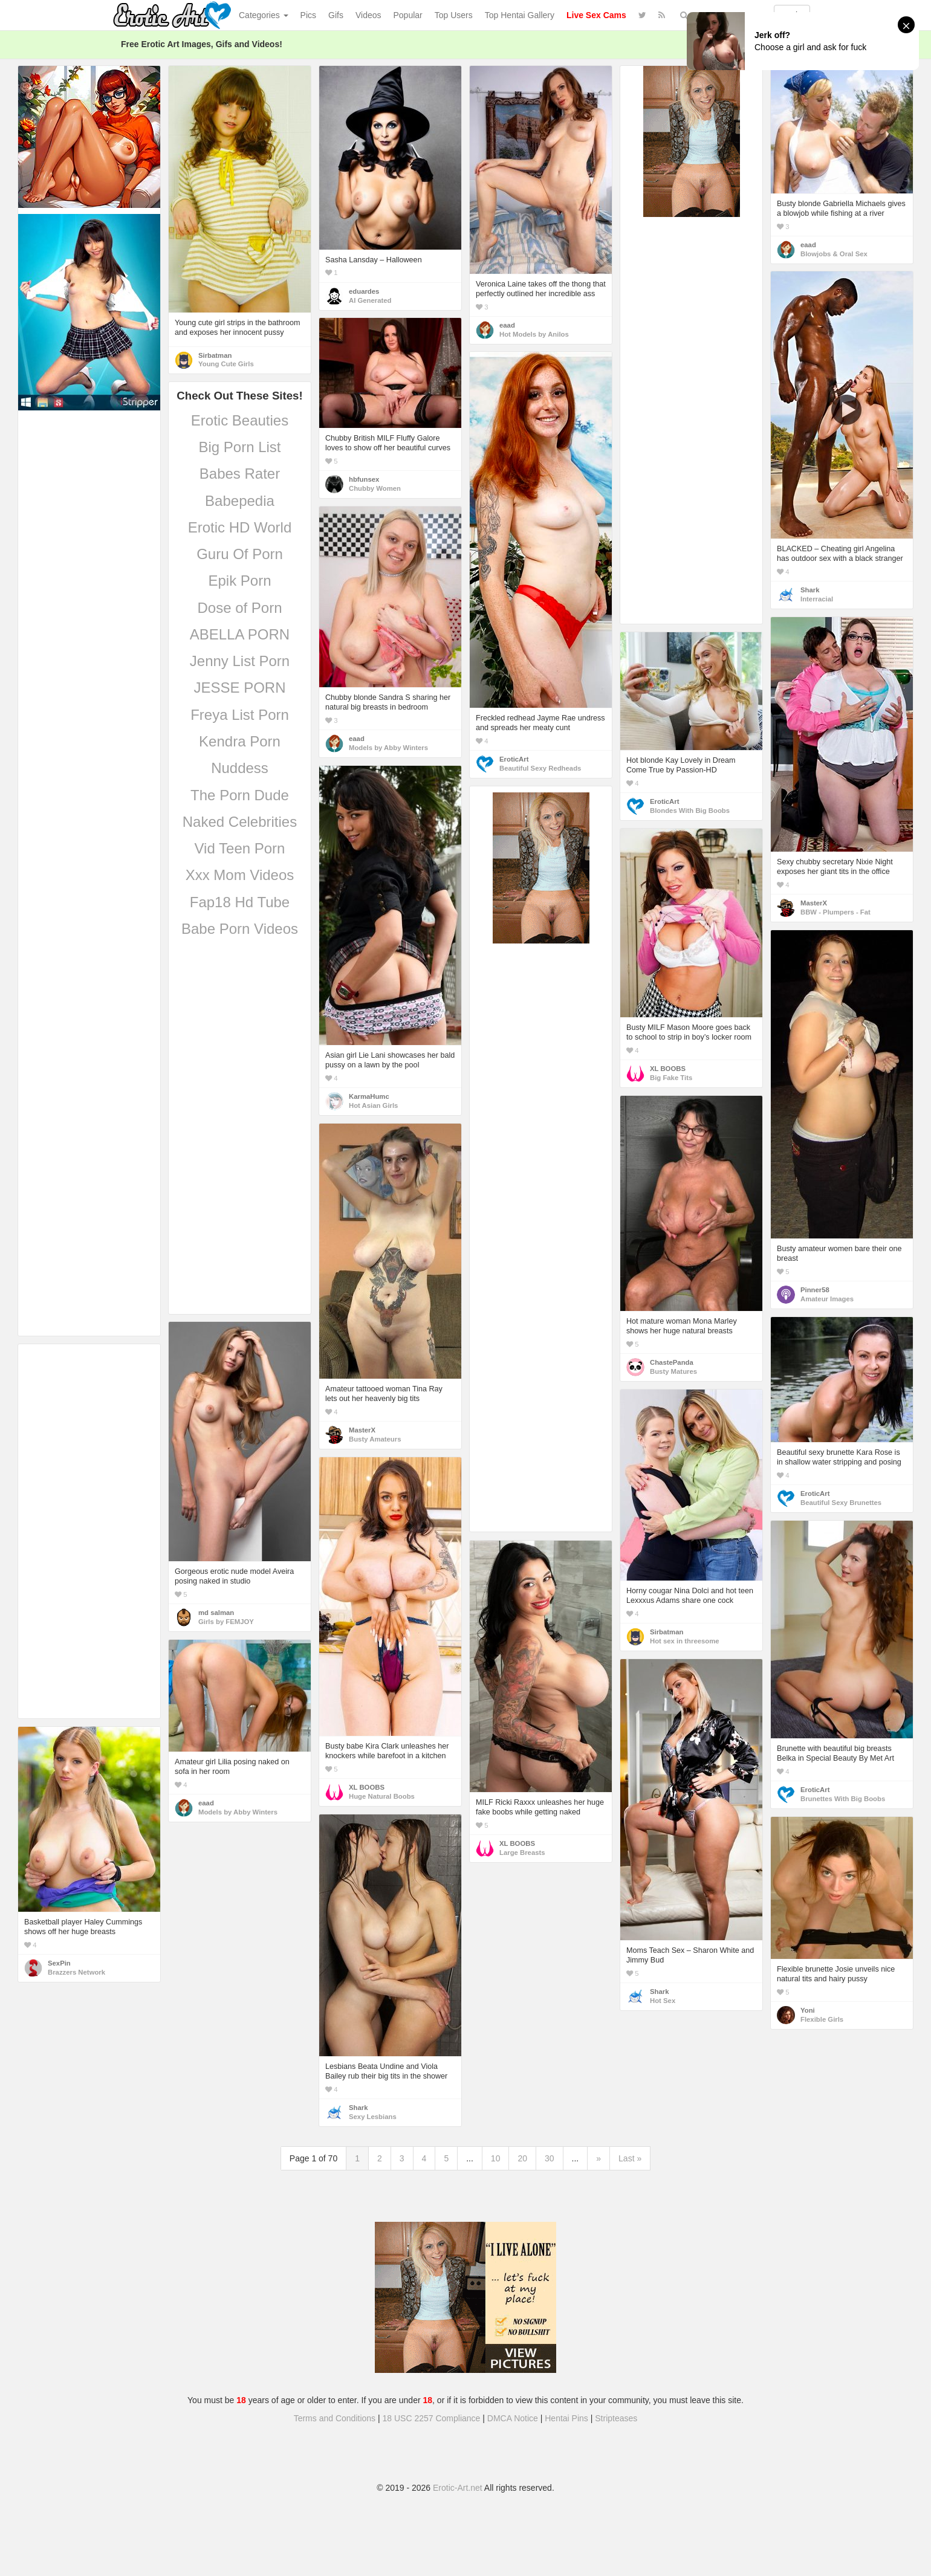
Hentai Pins (566, 2418)
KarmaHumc (369, 1096)
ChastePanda (671, 1362)
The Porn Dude (239, 795)
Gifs (335, 15)
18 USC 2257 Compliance (432, 2418)
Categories (263, 15)
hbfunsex (364, 479)
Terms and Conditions (334, 2418)
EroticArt (513, 759)
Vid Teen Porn (240, 848)
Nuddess (239, 768)
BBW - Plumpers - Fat (835, 912)
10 (496, 2158)
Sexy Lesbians (373, 2116)
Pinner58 (814, 1289)
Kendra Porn (240, 741)
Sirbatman (215, 355)
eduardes (364, 291)
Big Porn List (239, 447)
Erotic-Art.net (457, 2488)
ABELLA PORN (240, 634)
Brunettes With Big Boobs (842, 1798)
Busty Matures (673, 1371)
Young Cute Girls (226, 363)
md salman (216, 1612)
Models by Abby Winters (388, 747)
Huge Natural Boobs (382, 1796)
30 (549, 2158)
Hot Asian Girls (373, 1105)
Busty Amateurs (375, 1439)
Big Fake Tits (671, 1077)
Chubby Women (375, 488)
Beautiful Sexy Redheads (540, 768)
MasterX (813, 903)
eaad (507, 325)
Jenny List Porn (240, 661)
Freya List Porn (239, 715)
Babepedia (239, 501)
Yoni (807, 2010)
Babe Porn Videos (239, 929)
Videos (368, 15)
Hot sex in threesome (684, 1641)
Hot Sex (662, 2000)
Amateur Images (827, 1299)
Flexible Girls (821, 2019)
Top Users (454, 15)
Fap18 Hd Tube (240, 902)
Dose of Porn (239, 608)
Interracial (816, 599)
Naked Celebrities (240, 822)
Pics (308, 15)
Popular (408, 15)
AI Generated (370, 300)
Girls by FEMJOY (226, 1621)
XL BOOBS (668, 1068)
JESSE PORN (239, 687)
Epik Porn (239, 580)
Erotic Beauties (239, 420)
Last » (629, 2158)
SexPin (59, 1963)
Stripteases (616, 2418)
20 (522, 2158)
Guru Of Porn (239, 554)
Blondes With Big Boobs (690, 810)
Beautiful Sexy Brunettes (840, 1502)
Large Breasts (522, 1852)
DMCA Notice (512, 2418)
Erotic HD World (240, 527)
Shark (809, 590)
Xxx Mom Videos (240, 875)
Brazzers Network (76, 1972)
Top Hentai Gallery (519, 15)
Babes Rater (239, 473)
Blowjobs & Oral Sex (834, 253)
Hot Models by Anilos (534, 334)
